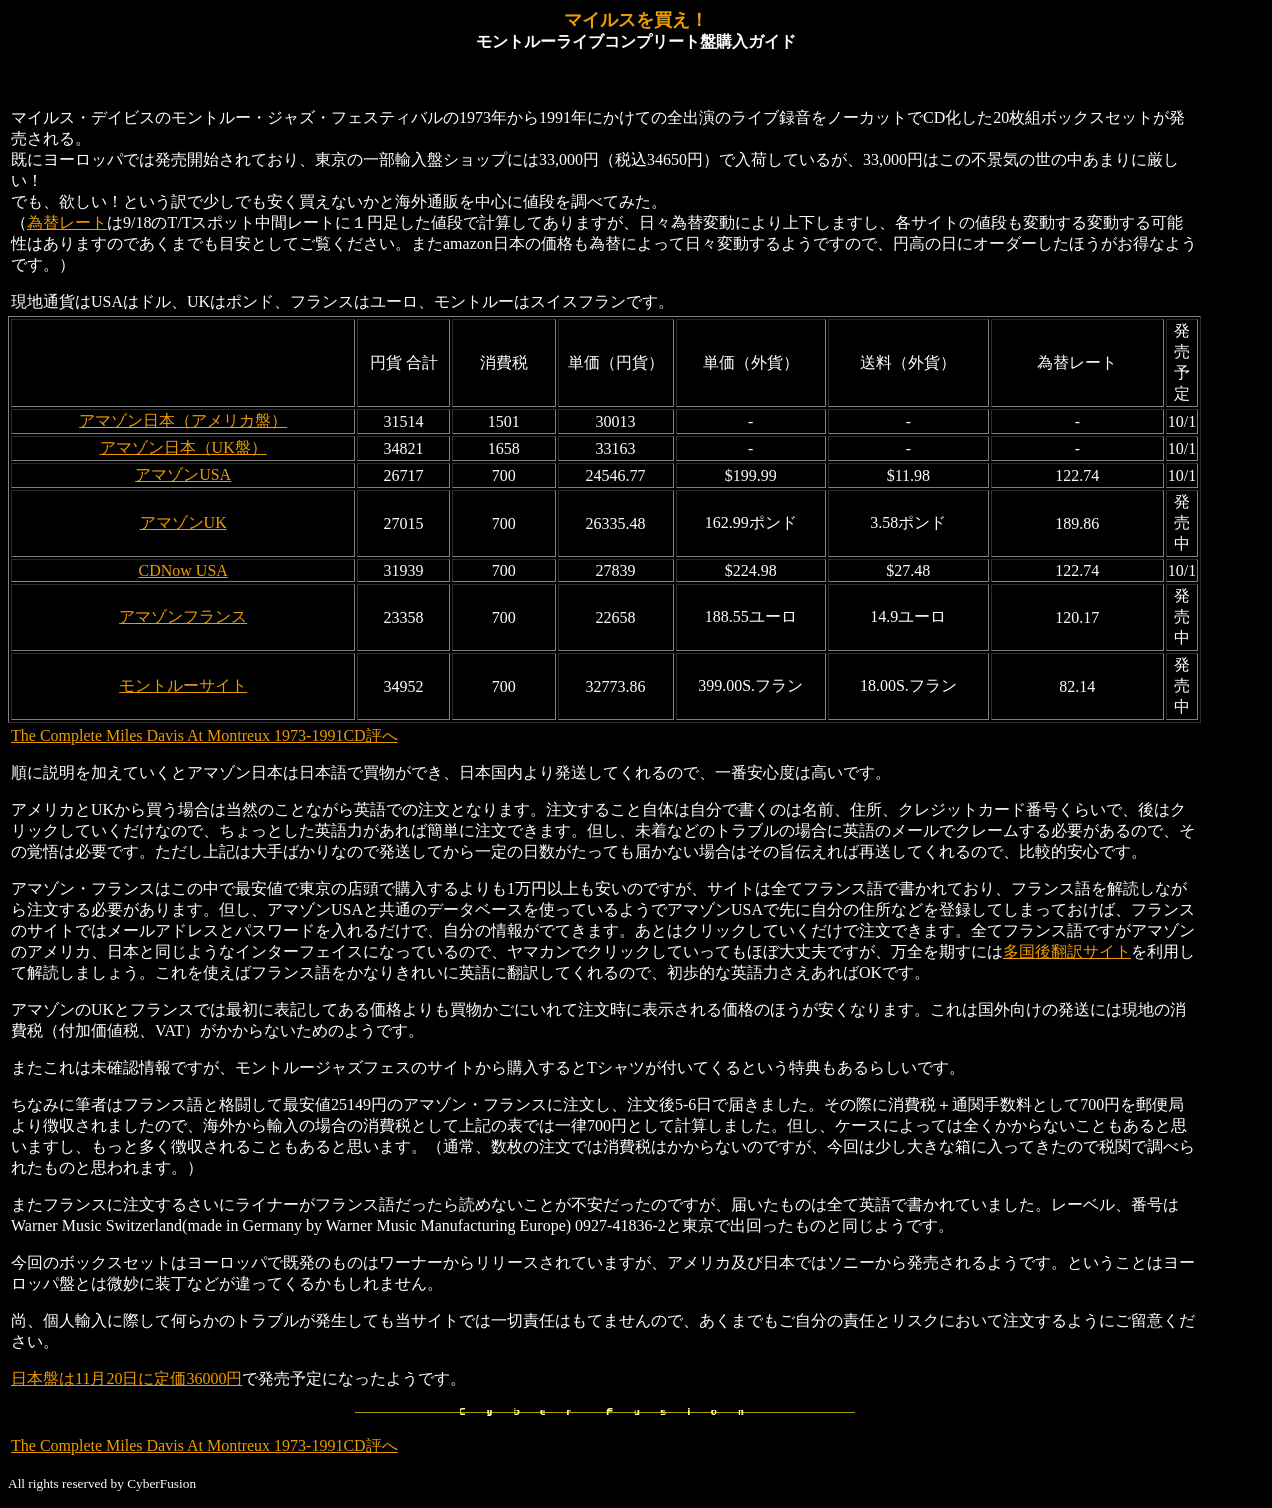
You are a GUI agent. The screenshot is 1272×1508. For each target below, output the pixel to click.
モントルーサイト (183, 685)
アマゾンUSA (183, 474)
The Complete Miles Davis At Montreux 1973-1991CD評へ (204, 735)
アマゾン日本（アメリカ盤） (183, 420)
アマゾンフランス (183, 616)
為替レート (67, 222)
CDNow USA (182, 570)
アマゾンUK (183, 522)
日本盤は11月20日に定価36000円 (126, 1378)
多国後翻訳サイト (1067, 951)
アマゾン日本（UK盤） (183, 447)
